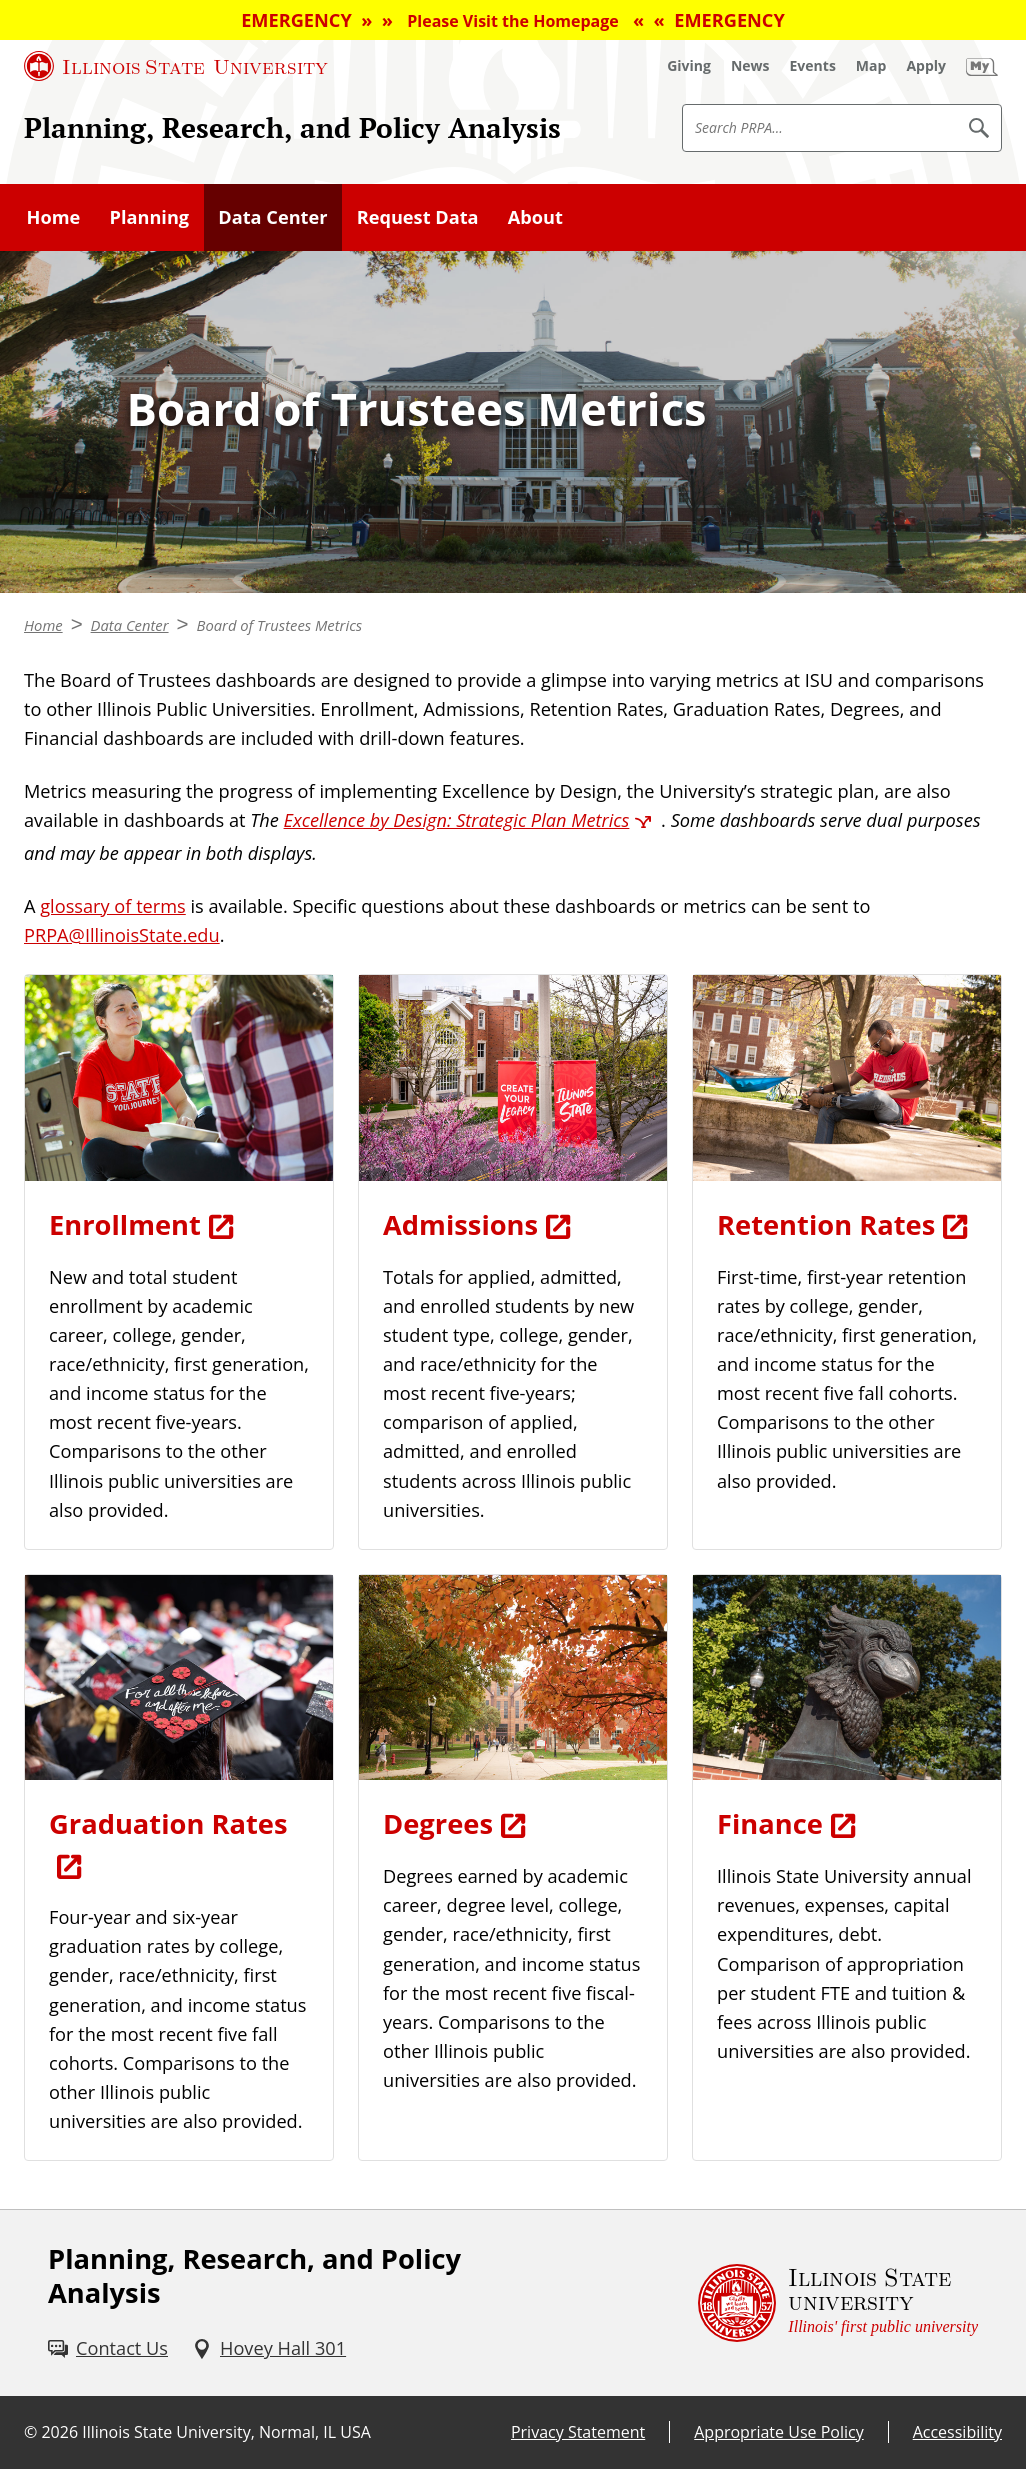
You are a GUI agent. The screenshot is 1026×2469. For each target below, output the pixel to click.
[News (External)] (750, 66)
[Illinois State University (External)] (176, 66)
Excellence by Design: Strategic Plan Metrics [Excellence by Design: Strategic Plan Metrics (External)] (457, 820)
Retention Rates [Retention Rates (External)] (826, 1224)
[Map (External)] (871, 66)
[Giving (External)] (689, 66)
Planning (149, 217)
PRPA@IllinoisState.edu (122, 935)
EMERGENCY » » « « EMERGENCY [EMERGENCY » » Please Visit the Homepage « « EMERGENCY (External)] (512, 20)
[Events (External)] (813, 66)
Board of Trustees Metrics (280, 625)
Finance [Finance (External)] (770, 1823)
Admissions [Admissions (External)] (460, 1224)
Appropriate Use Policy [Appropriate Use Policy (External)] (778, 2432)
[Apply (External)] (926, 66)
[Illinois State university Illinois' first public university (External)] (838, 2302)
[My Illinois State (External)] (982, 66)
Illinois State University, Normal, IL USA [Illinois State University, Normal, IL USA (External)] (226, 2432)
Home (54, 217)
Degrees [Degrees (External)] (438, 1823)
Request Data (418, 217)
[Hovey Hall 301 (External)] (269, 2348)
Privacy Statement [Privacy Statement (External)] (578, 2432)
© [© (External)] (30, 2432)
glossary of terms (113, 906)
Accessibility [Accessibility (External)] (957, 2432)
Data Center (272, 217)
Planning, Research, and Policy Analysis (292, 127)
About (535, 217)
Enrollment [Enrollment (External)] (125, 1224)
